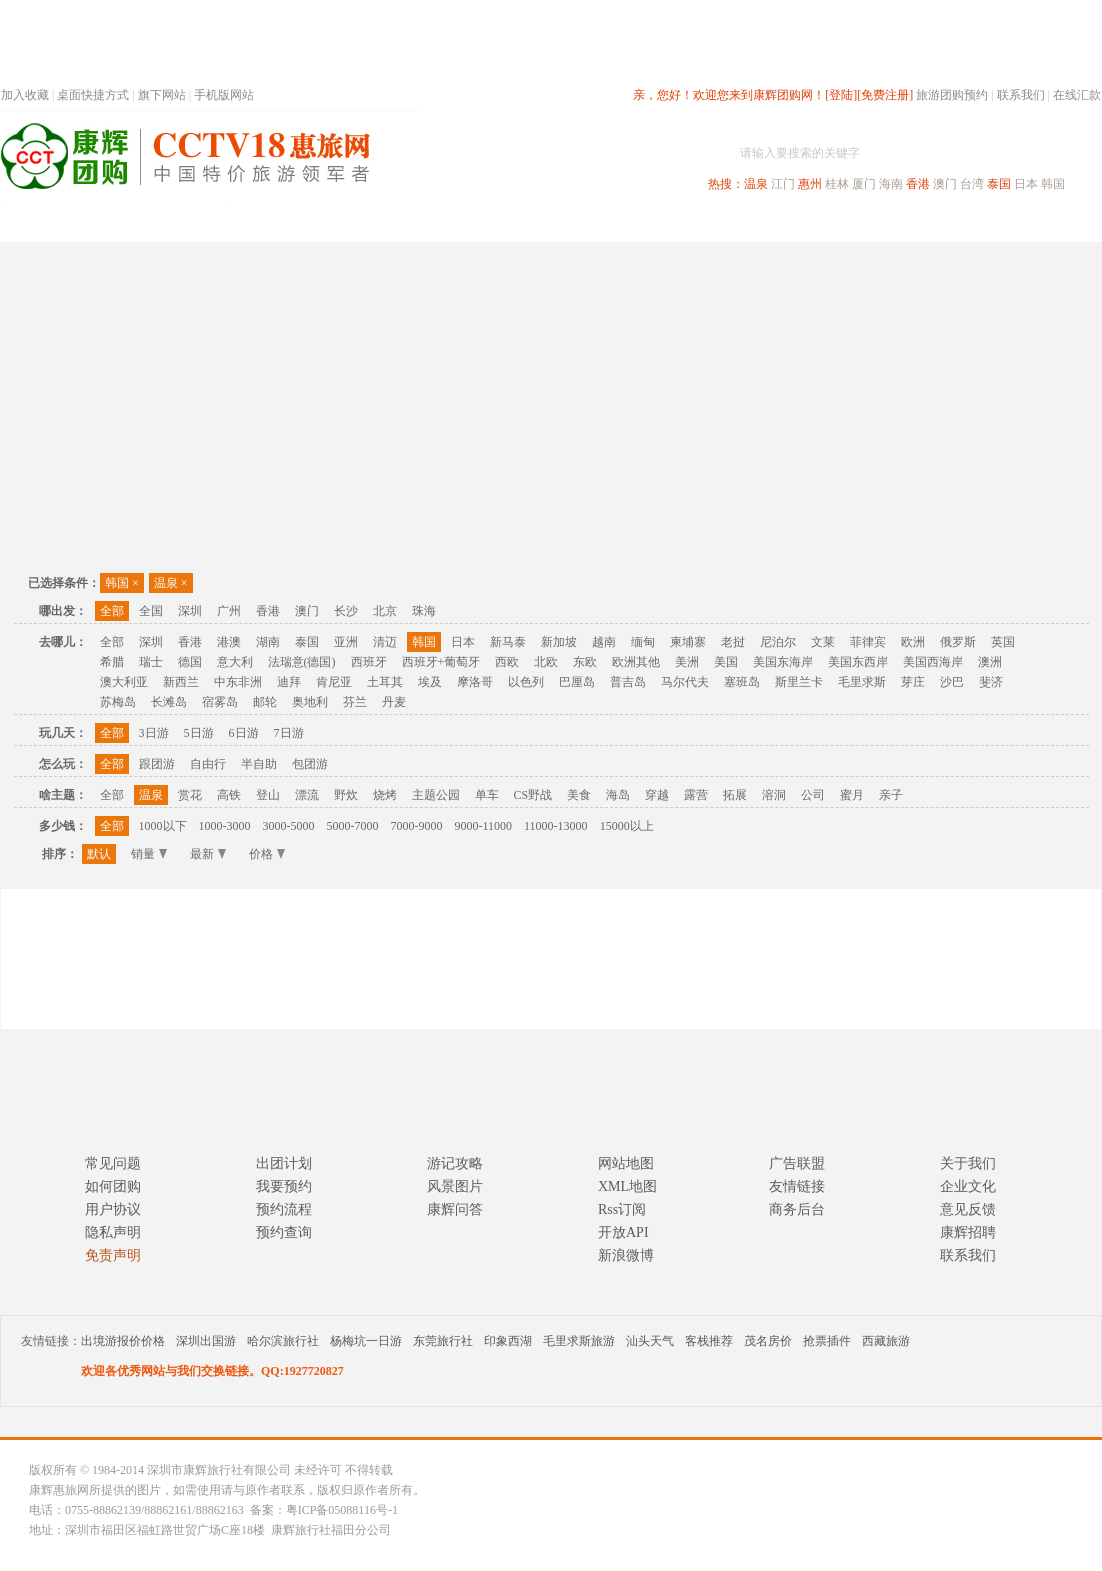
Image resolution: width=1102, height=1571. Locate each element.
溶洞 (774, 795)
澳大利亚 (124, 682)
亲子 (891, 795)
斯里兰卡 (799, 682)
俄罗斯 (958, 642)
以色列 (526, 682)
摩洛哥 (475, 682)
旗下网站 (162, 95)
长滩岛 (169, 702)
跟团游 (157, 764)
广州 (229, 611)
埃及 (430, 682)
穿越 (657, 795)
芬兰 (355, 702)
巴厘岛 (577, 682)
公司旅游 (1053, 223)
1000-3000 (225, 826)
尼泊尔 (778, 642)
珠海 (424, 611)
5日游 (199, 733)
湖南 (268, 642)
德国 (190, 662)
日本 (1026, 184)
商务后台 (797, 1209)
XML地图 (627, 1186)
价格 (267, 854)
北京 (385, 611)
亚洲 (346, 642)
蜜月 (852, 795)
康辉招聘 (968, 1232)
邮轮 (265, 702)
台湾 (972, 184)
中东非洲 (238, 682)
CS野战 (533, 795)
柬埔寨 (688, 642)
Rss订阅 (622, 1209)
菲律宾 (868, 642)
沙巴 (952, 682)
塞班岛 (742, 682)
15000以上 (627, 826)
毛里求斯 (862, 682)
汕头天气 (650, 1341)
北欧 (546, 662)
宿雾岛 (220, 702)
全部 (112, 611)
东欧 (585, 662)
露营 (696, 795)
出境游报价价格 (123, 1341)
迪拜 (289, 682)
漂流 (307, 795)
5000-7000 (353, 826)
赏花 (190, 795)
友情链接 (797, 1186)
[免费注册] (885, 95)
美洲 (687, 662)
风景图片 (455, 1186)
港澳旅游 (707, 223)
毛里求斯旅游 (579, 1341)
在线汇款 (1077, 95)
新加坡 (559, 642)
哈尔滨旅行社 (283, 1341)
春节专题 (347, 223)
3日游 (154, 733)
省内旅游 (527, 223)
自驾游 (880, 223)
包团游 (310, 764)
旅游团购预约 (952, 95)
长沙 (346, 611)
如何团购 (113, 1186)
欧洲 (913, 642)
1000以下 (163, 826)
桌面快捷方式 (93, 95)
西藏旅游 (886, 1341)
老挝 (733, 642)
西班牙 (369, 662)
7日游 (289, 733)
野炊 (346, 795)
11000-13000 (556, 826)
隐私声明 (113, 1232)
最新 (208, 854)
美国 (726, 662)
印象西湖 (508, 1341)
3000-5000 (289, 826)
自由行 (208, 764)
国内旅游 (617, 223)
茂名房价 (768, 1341)
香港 (918, 184)
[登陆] (841, 95)
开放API (623, 1232)
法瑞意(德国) (302, 662)
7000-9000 (417, 826)
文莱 (823, 642)
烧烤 (385, 795)
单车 (487, 795)
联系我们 (1021, 95)
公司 (813, 795)
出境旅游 (797, 223)
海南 (891, 184)
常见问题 (113, 1163)
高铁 (229, 795)
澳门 (945, 184)
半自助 (259, 764)
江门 (783, 184)
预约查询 (284, 1232)
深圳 (190, 611)
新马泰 (508, 642)
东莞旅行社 (443, 1341)
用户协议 (113, 1209)
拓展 (735, 795)
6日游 (244, 733)
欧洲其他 (636, 662)
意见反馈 (968, 1209)
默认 (99, 854)
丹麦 (394, 702)
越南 (604, 642)
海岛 (618, 795)
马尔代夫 (685, 682)
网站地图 (626, 1163)
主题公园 (436, 795)
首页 (271, 223)
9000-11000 (484, 826)
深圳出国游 (206, 1341)
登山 (268, 795)
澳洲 (990, 662)
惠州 (810, 184)
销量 (149, 854)
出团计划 (284, 1163)
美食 (579, 795)
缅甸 (643, 642)
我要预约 (284, 1186)
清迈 (385, 642)
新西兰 (181, 682)
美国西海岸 (933, 662)
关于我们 (968, 1163)
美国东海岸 (783, 662)
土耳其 (385, 682)
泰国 (999, 184)
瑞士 (151, 662)
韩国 (1053, 184)
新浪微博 (626, 1255)
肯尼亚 (334, 682)
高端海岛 (963, 223)
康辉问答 (455, 1209)
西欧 (507, 662)
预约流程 (284, 1209)
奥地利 (310, 702)
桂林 (837, 184)
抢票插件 (827, 1341)
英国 (1003, 642)
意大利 (235, 662)
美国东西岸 (858, 662)
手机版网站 (224, 95)
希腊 (112, 662)
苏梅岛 (118, 702)
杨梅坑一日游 (366, 1341)
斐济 (991, 682)
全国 (151, 611)
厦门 (864, 184)
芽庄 (913, 682)
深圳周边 (437, 223)
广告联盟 (797, 1163)
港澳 (229, 642)
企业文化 (968, 1186)
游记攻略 (455, 1163)
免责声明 (113, 1255)
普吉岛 (628, 682)
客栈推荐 (709, 1341)
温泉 (756, 184)
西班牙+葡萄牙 (441, 662)
